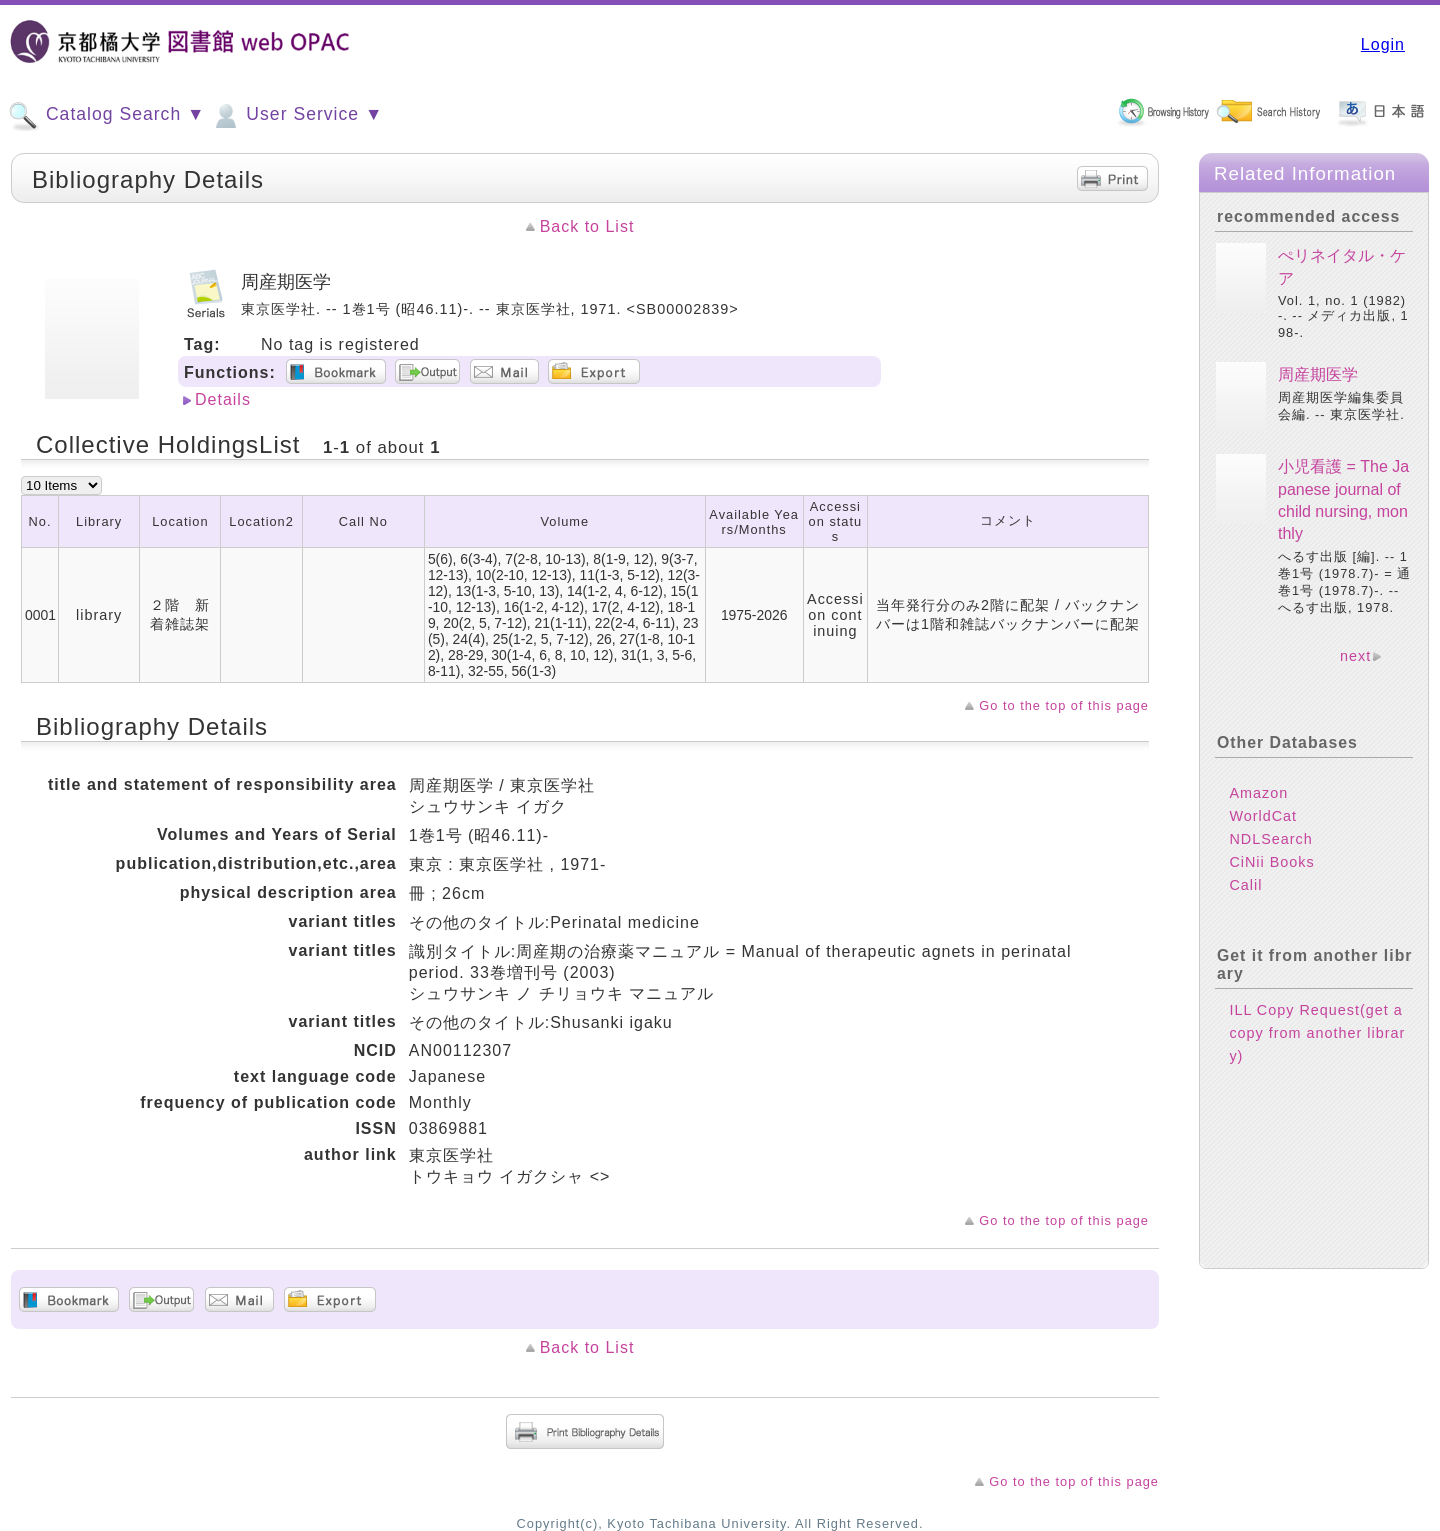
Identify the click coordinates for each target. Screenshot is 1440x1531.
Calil (1245, 885)
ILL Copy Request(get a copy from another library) (1317, 1033)
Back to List (587, 226)
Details (223, 399)
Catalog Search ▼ (106, 116)
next (1355, 656)
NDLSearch (1270, 839)
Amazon (1258, 793)
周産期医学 (1318, 374)
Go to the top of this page (1064, 705)
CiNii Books (1271, 862)
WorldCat (1263, 816)
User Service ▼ (296, 116)
